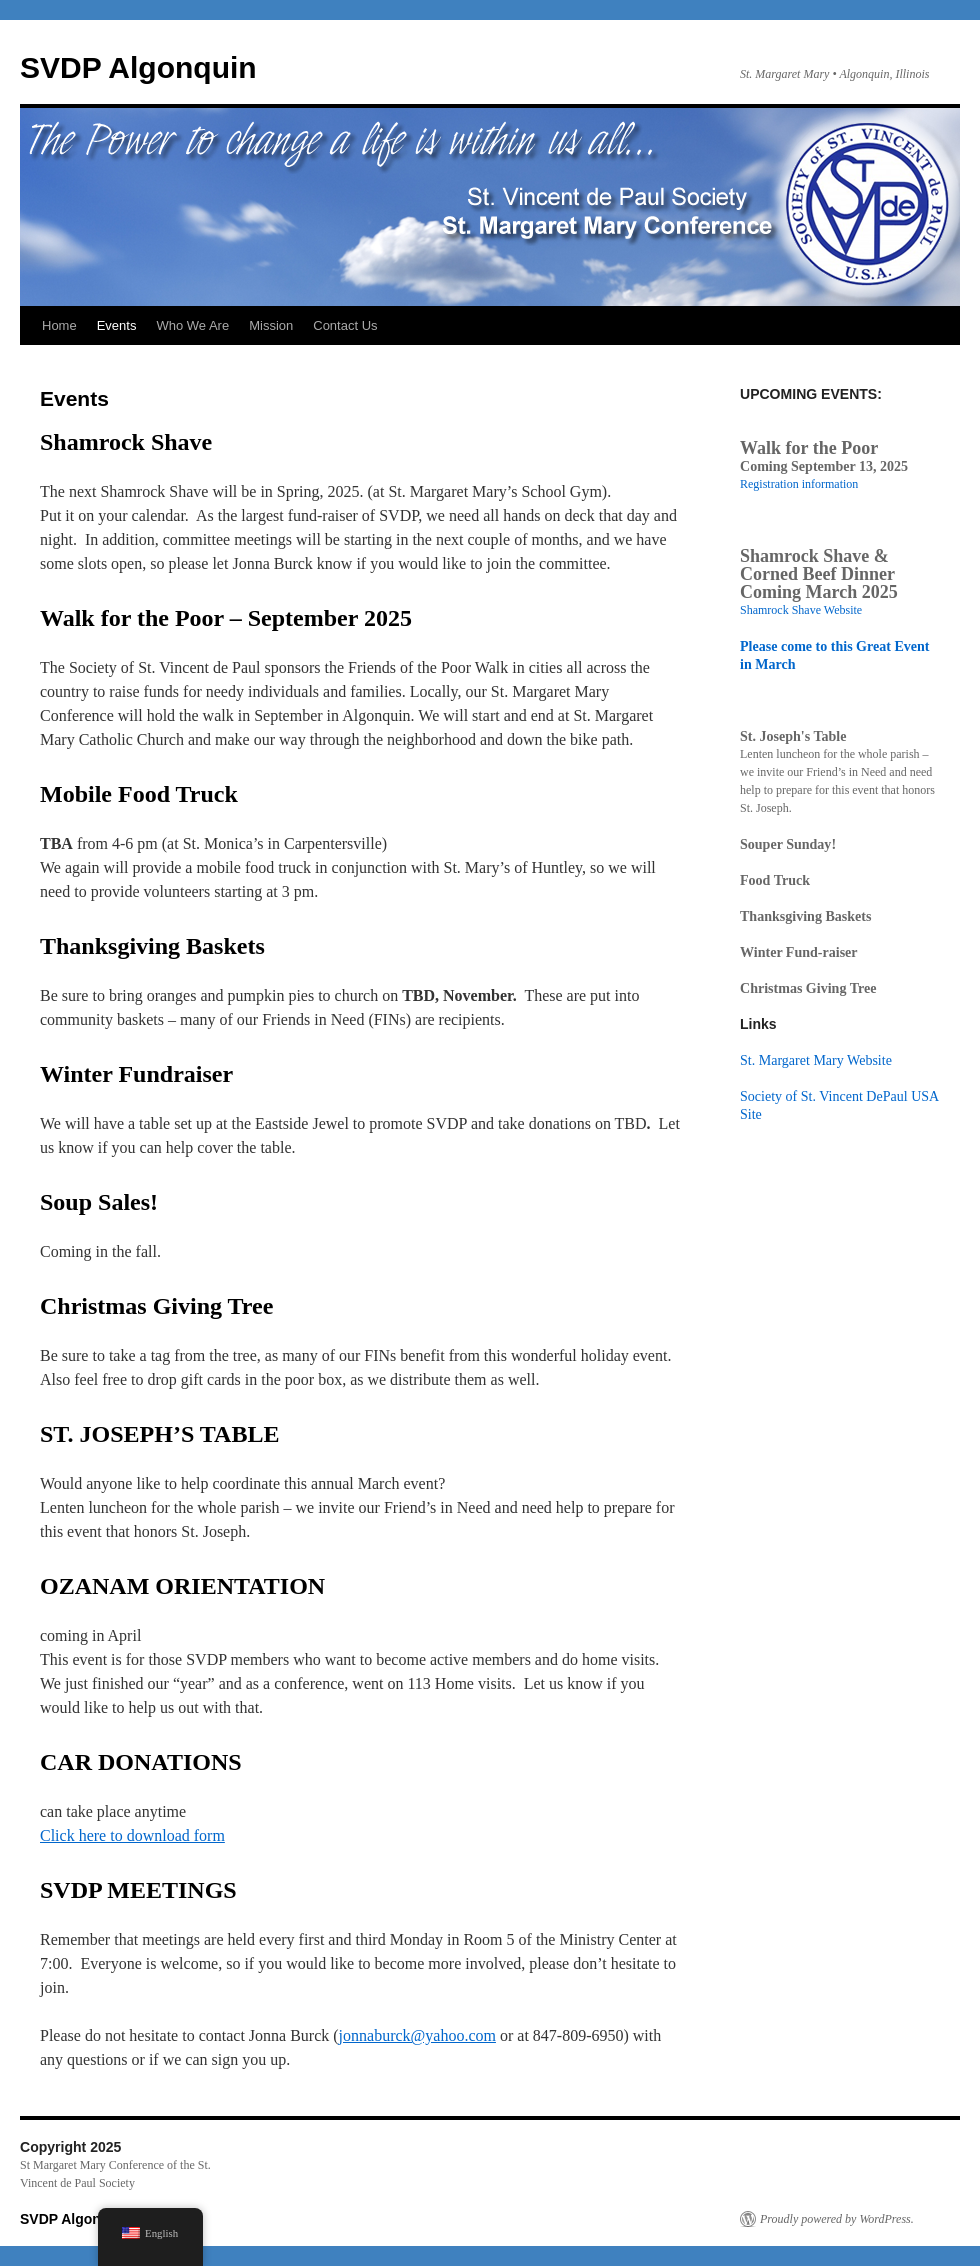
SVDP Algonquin (138, 67)
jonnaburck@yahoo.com (417, 2035)
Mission (271, 325)
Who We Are (192, 325)
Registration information (799, 484)
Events (117, 325)
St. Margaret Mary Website (816, 1060)
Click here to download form (132, 1835)
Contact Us (345, 325)
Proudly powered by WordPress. (837, 2219)
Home (59, 325)
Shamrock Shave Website (801, 610)
